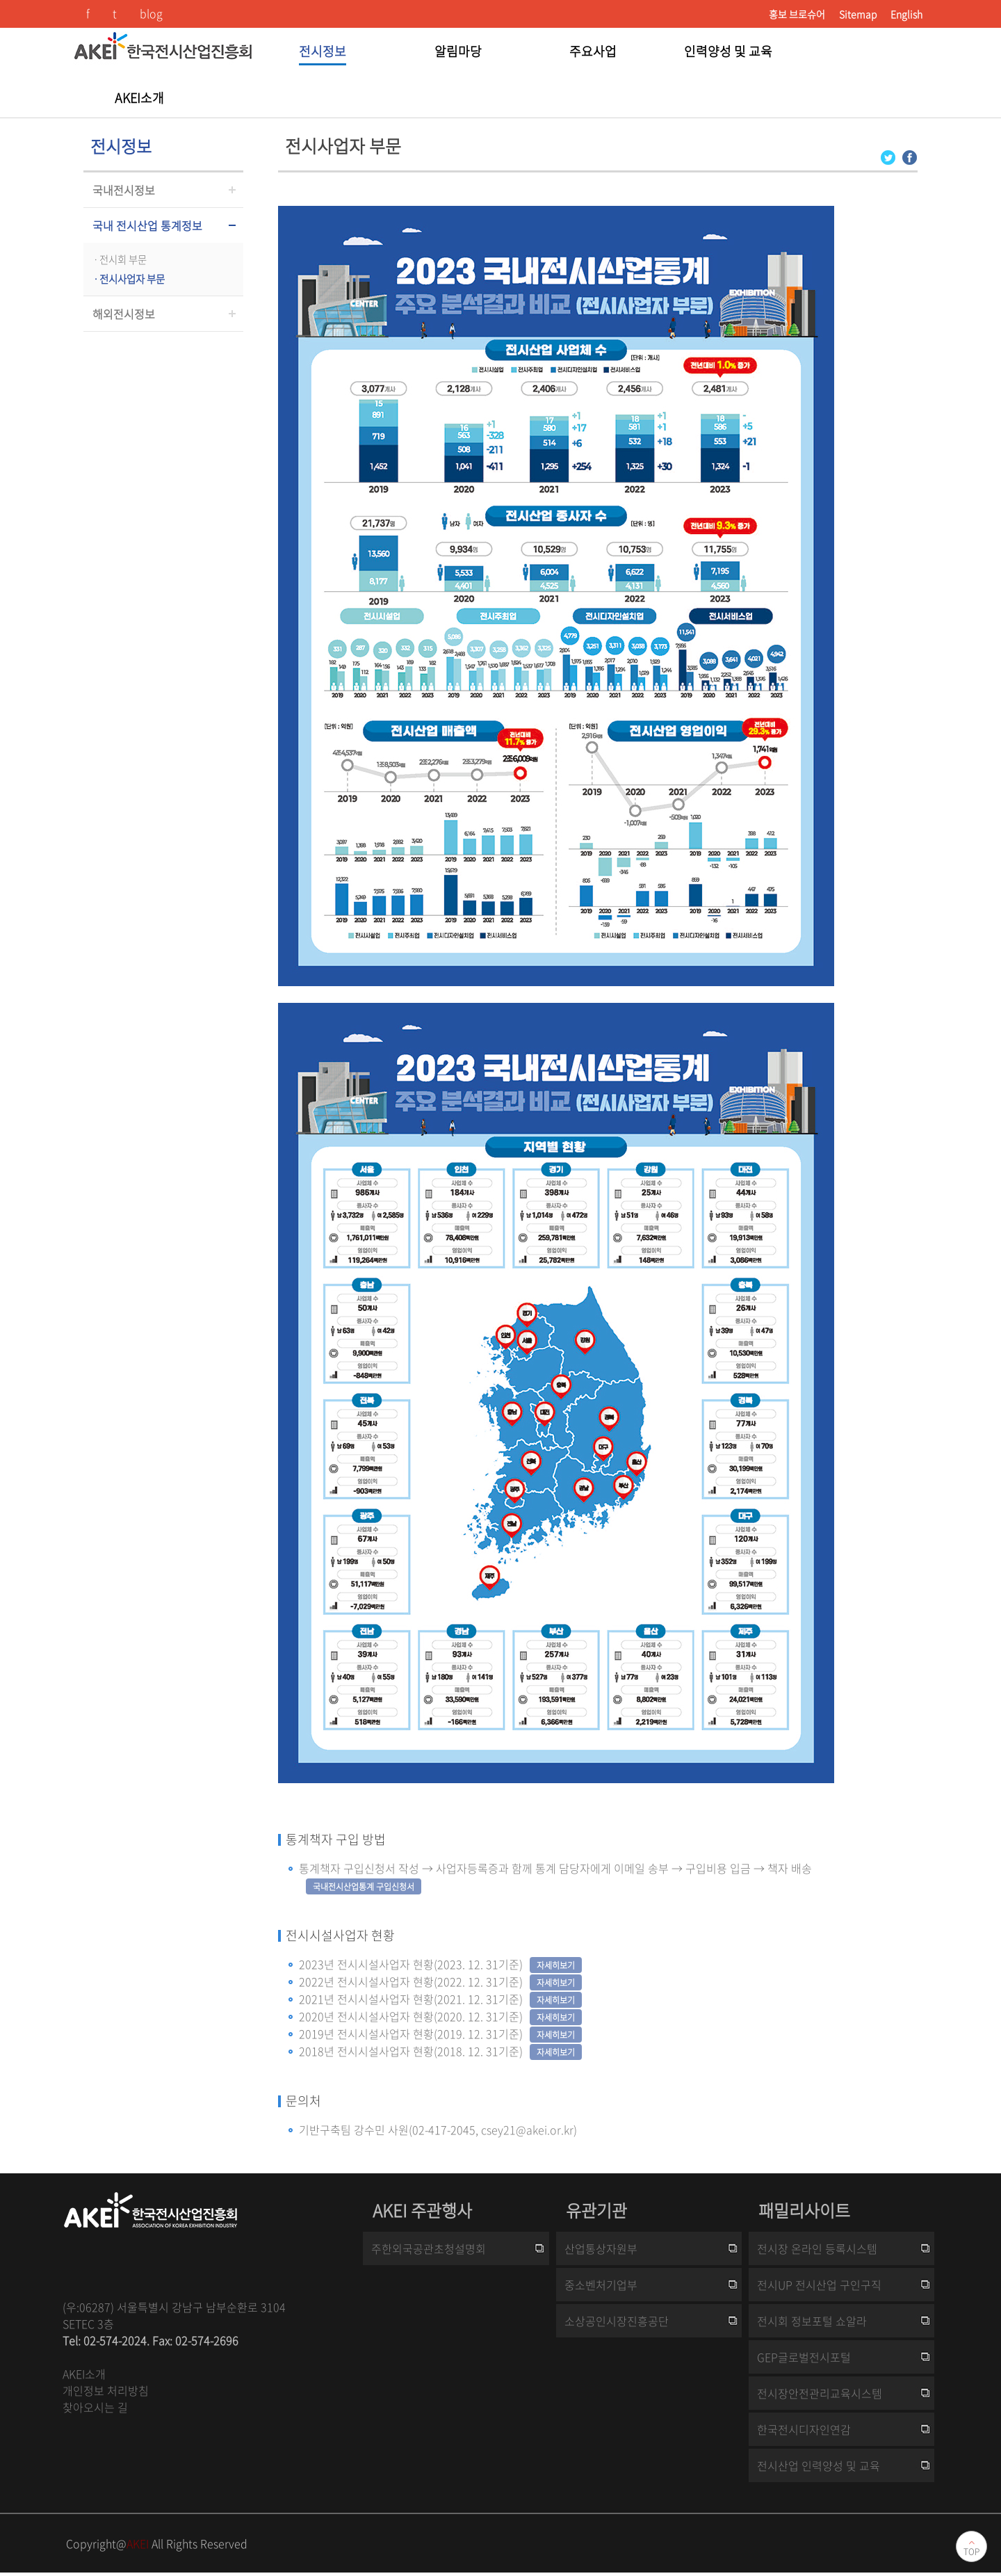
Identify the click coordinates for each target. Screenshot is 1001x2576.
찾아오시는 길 (95, 2407)
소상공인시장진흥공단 (616, 2320)
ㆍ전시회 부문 (118, 259)
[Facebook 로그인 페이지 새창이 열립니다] (909, 156)
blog (151, 13)
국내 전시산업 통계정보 (147, 225)
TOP (971, 2551)
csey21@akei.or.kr (527, 2129)
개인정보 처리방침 (106, 2390)
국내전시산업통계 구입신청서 (363, 1887)
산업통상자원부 (600, 2248)
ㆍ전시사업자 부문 (127, 279)
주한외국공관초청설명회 (428, 2248)
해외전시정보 (123, 313)
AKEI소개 (84, 2373)
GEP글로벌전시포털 (804, 2357)
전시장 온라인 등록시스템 (817, 2248)
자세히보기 (556, 1965)
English (906, 14)
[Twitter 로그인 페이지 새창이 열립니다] (888, 156)
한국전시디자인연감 (804, 2429)
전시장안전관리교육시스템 (819, 2393)
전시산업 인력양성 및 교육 (818, 2465)
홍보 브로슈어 (797, 14)
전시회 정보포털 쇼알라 (812, 2320)
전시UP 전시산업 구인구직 (819, 2284)
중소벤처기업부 (600, 2284)
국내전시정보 (123, 190)
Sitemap (858, 14)
